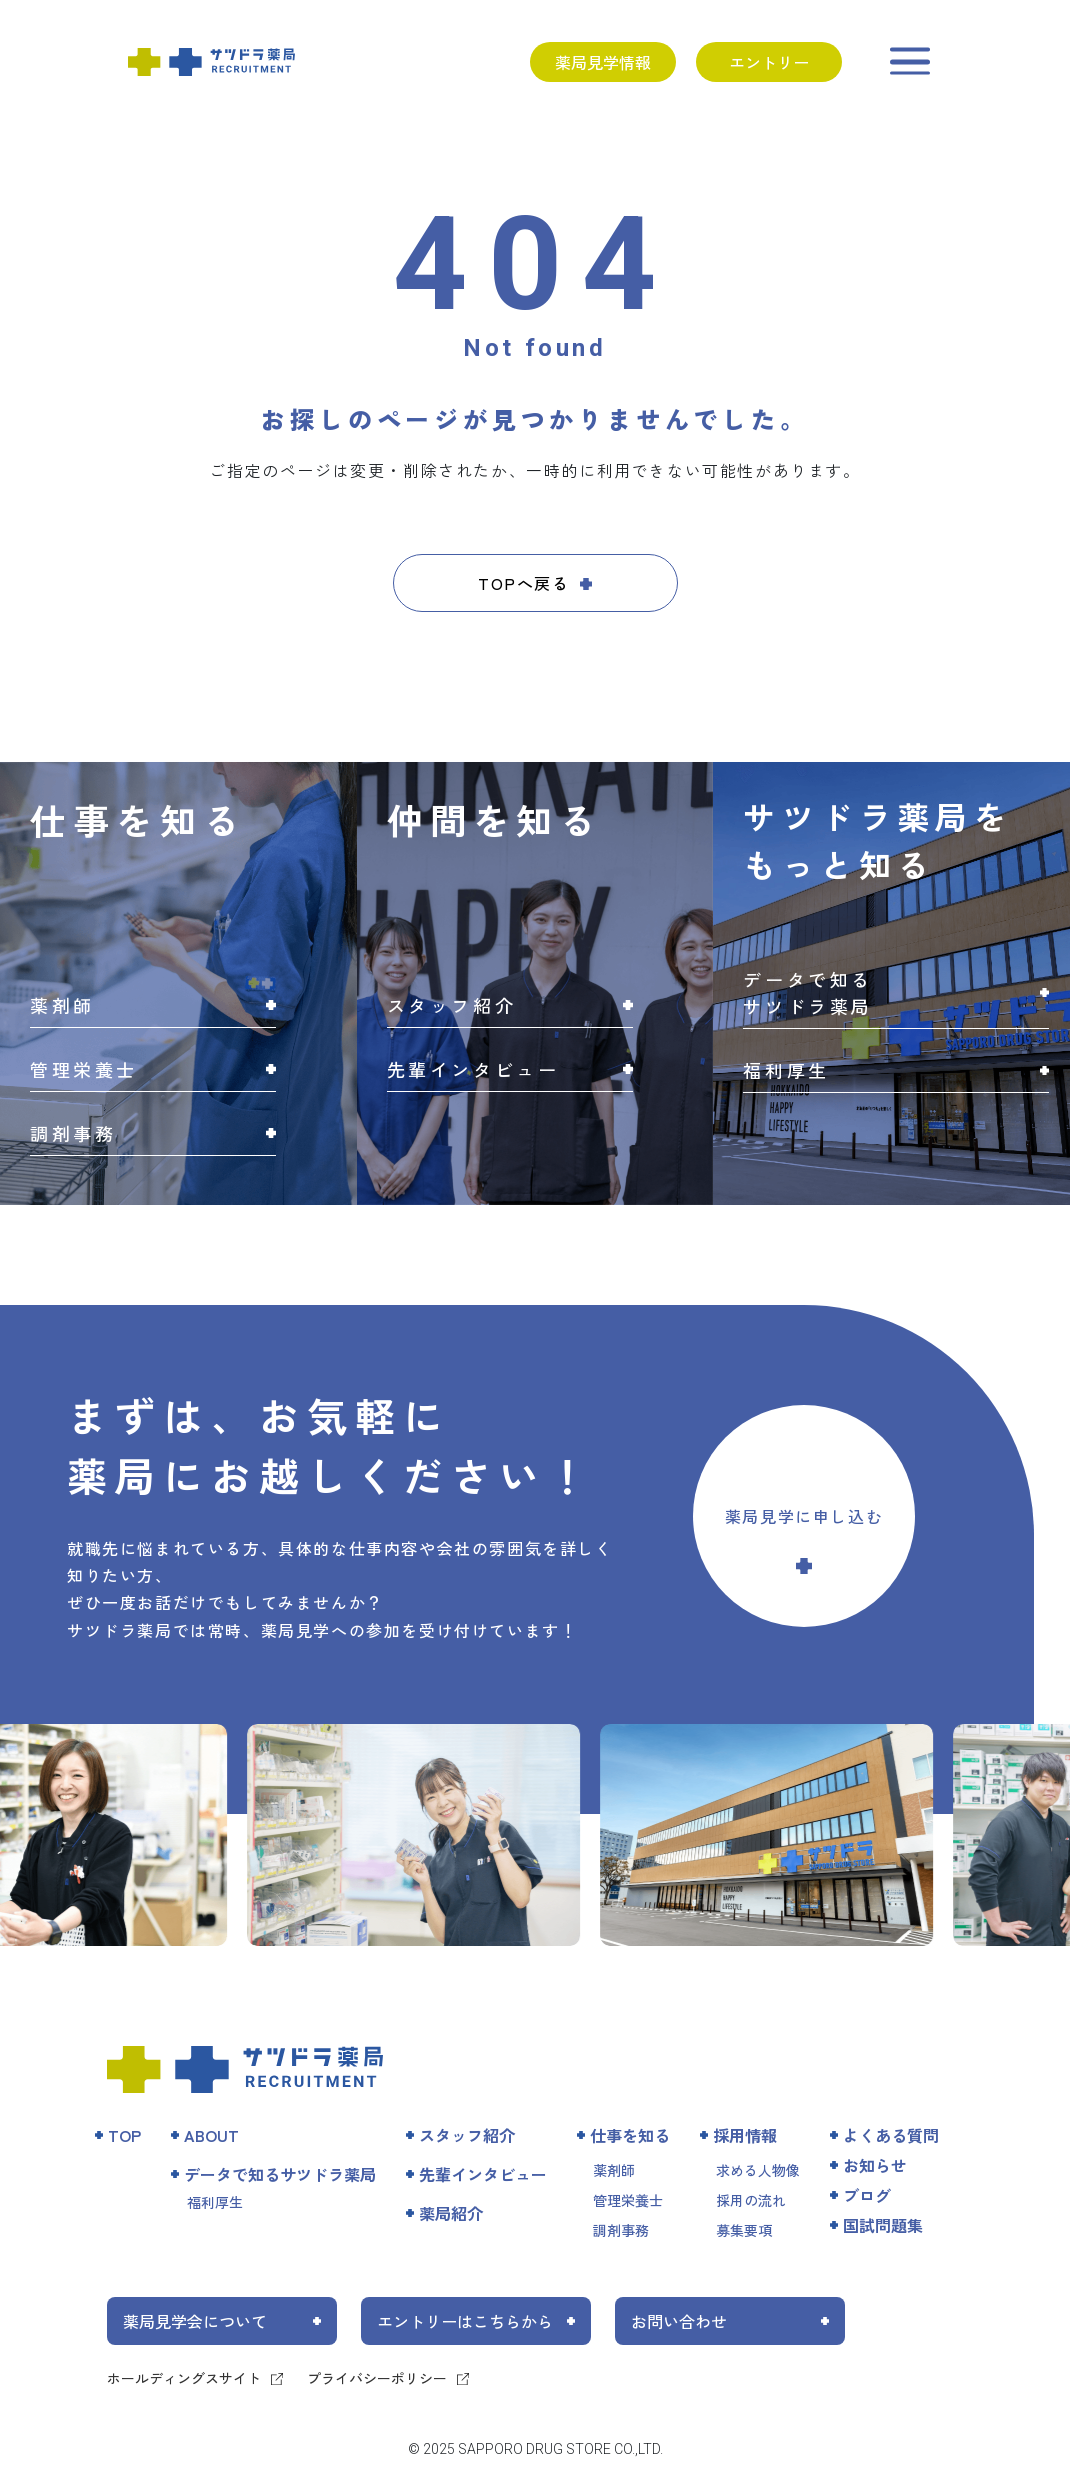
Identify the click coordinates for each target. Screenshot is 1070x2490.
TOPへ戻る (524, 583)
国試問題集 (883, 2225)
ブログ (867, 2195)
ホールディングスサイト (184, 2378)
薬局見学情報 (603, 62)
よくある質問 (891, 2135)
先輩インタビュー (483, 2174)
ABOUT (211, 2135)
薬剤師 (614, 2170)
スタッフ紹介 (467, 2135)
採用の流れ (751, 2200)
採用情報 (745, 2135)
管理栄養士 (628, 2200)
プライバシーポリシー (377, 2378)
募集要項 (744, 2230)
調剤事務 (621, 2230)
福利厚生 (215, 2202)
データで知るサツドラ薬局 (280, 2174)
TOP (124, 2135)
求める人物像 (758, 2170)
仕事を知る (630, 2135)
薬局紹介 (451, 2213)
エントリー (769, 62)
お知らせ (875, 2165)
